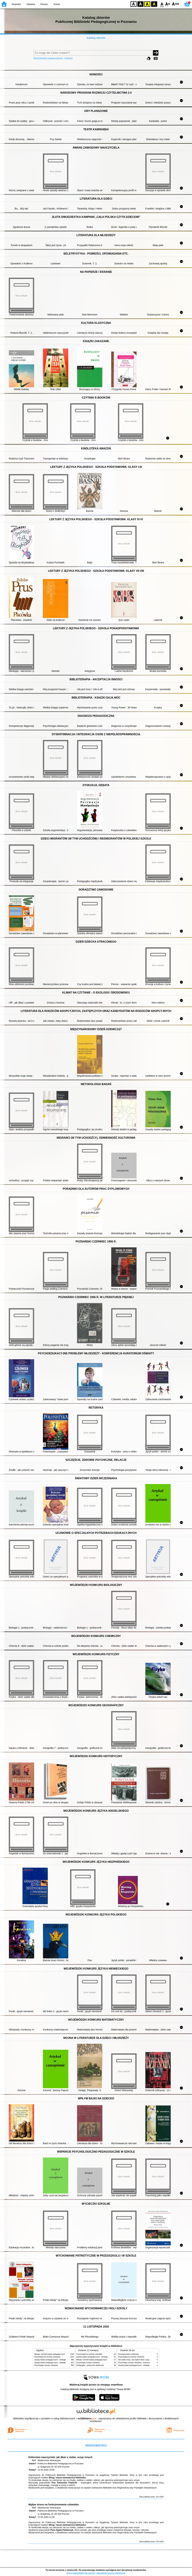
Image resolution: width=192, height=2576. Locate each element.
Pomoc (44, 4)
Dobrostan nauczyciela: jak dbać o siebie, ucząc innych (60, 2457)
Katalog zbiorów (96, 38)
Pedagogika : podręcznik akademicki (90, 2365)
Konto (57, 4)
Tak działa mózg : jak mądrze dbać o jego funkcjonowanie (140, 2360)
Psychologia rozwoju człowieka (46, 2365)
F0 (161, 3)
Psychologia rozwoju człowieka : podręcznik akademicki (139, 2363)
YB (147, 3)
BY (154, 3)
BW (140, 3)
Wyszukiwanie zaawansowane (48, 58)
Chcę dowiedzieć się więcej (81, 2573)
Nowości (16, 4)
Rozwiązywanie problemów (128, 2354)
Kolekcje (68, 58)
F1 (167, 3)
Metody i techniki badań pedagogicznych (49, 2354)
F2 (175, 3)
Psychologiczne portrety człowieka (47, 2357)
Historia (31, 4)
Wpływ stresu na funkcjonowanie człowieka (53, 2504)
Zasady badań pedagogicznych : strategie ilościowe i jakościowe (58, 2363)
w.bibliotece (86, 2418)
